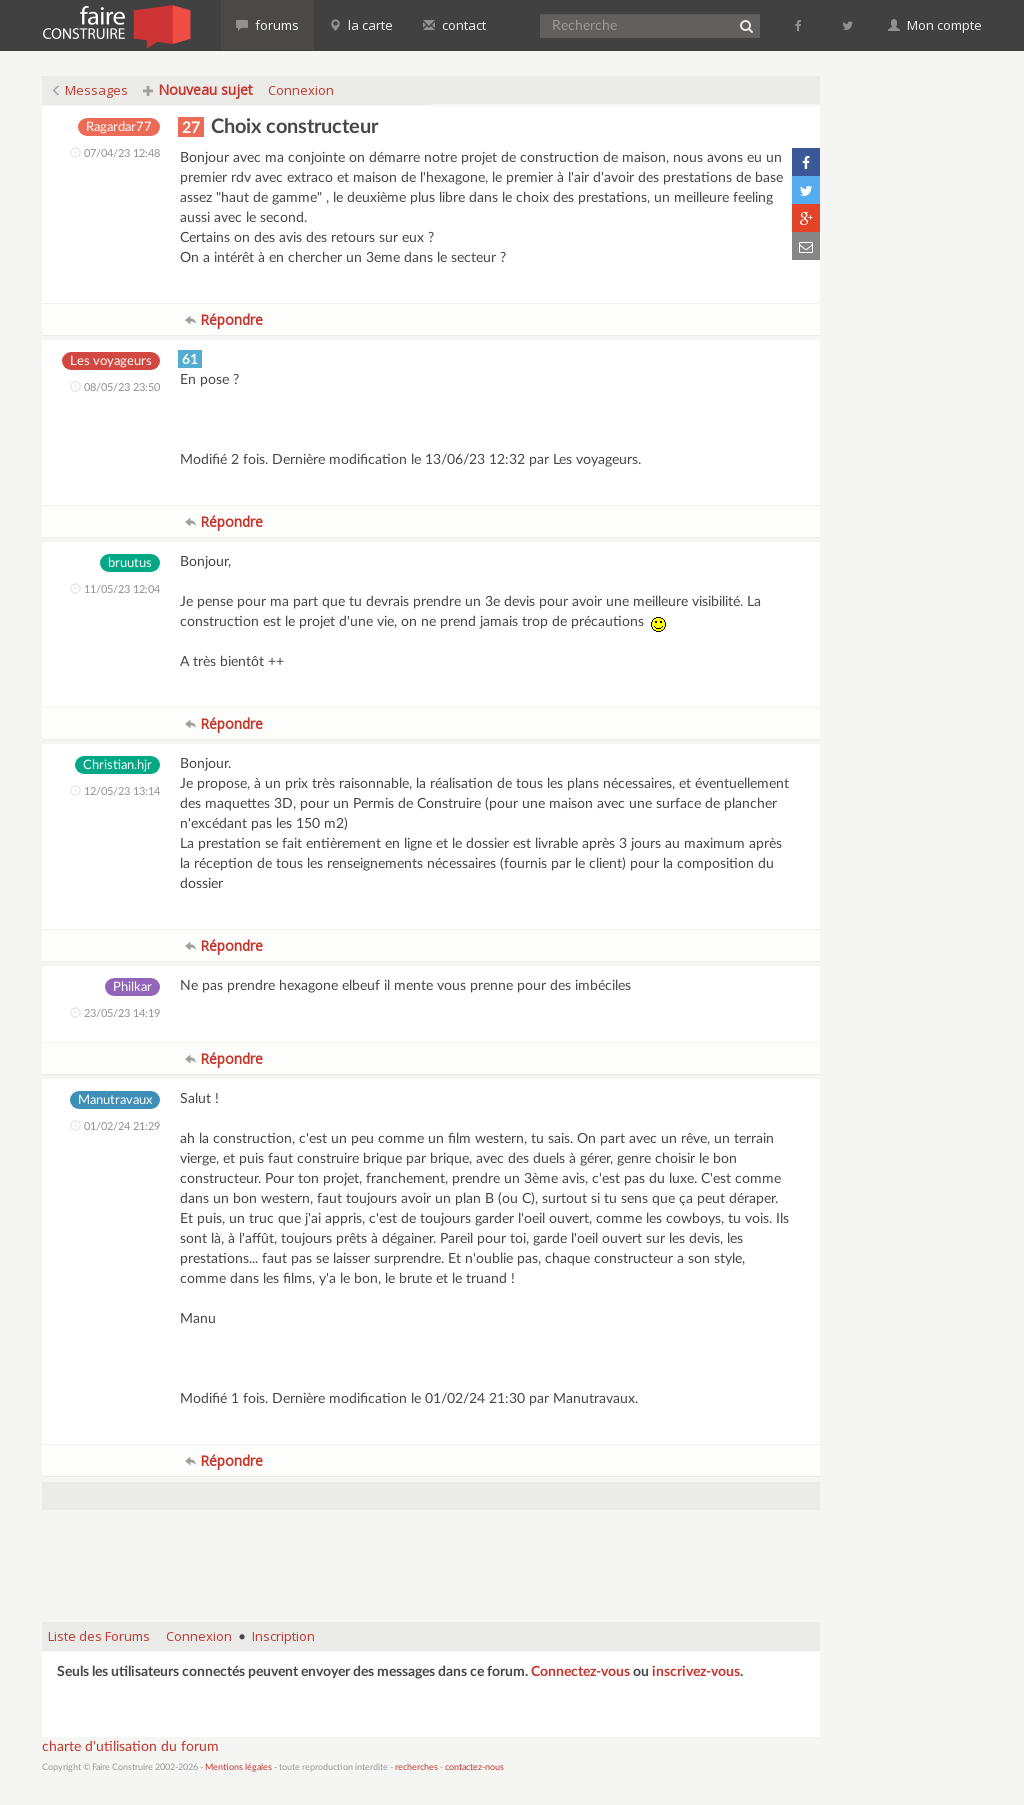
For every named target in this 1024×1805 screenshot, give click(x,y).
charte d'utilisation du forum (130, 1747)
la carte (361, 25)
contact (454, 25)
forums (267, 25)
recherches (416, 1767)
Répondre (224, 319)
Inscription (283, 1636)
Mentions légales (238, 1767)
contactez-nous (474, 1767)
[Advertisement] (431, 1556)
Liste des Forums (99, 1636)
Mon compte (935, 25)
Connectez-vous (580, 1672)
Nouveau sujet (198, 89)
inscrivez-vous (696, 1672)
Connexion (301, 90)
